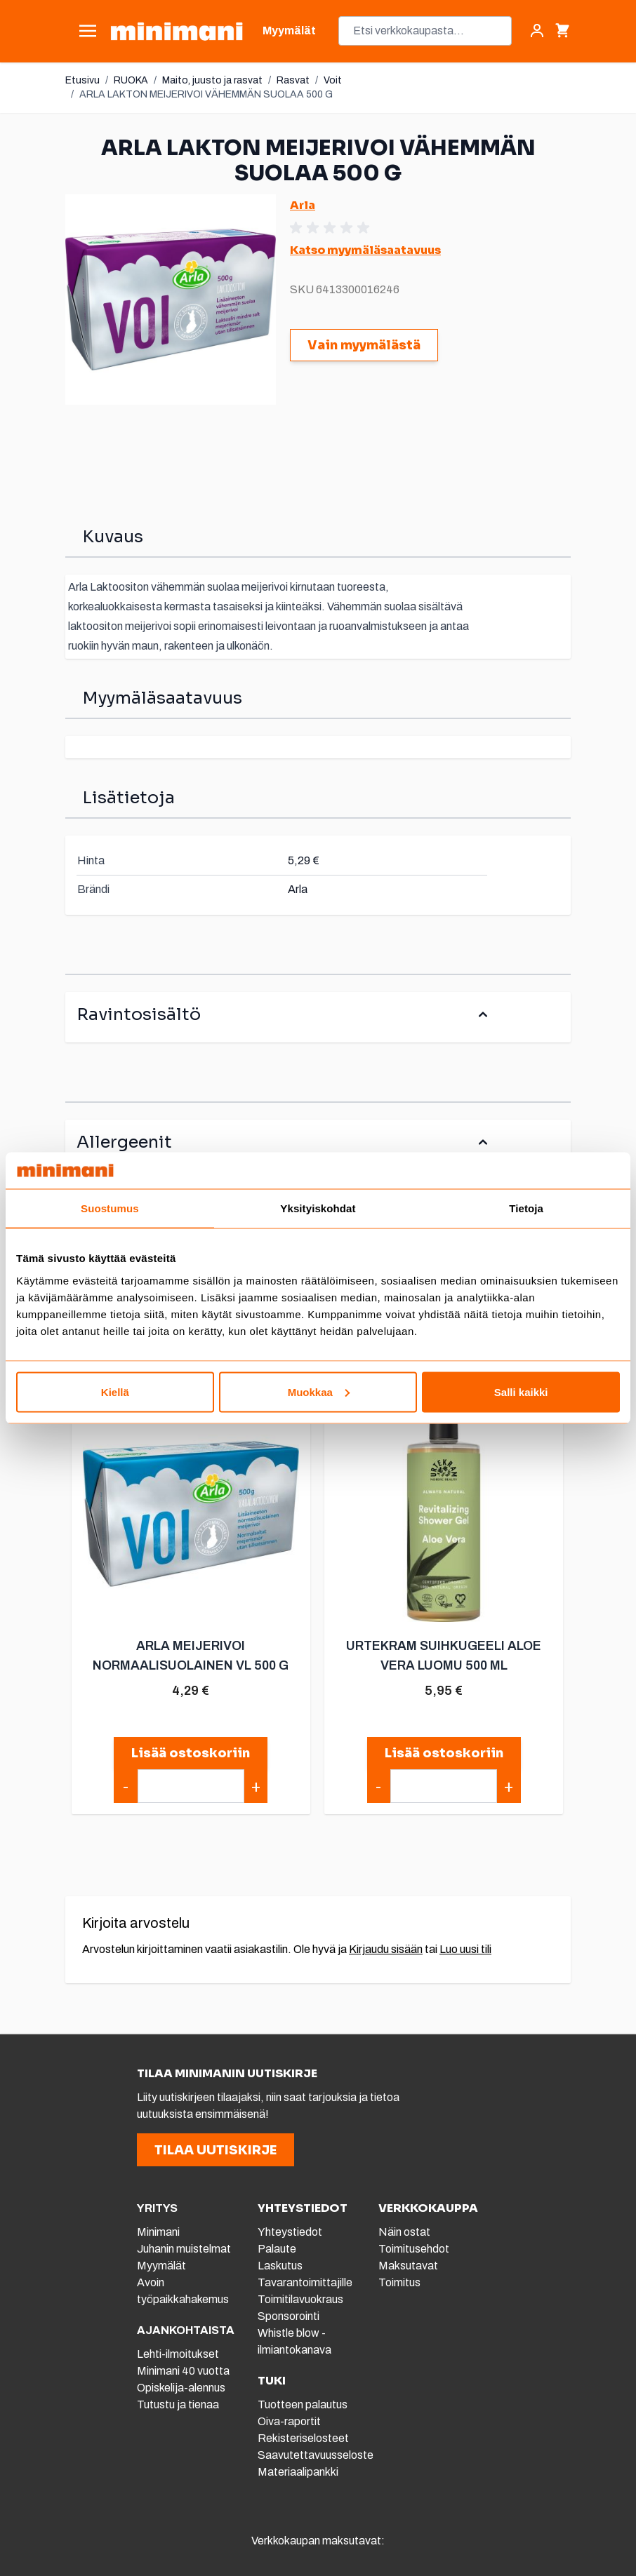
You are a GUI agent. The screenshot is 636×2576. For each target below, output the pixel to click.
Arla (302, 205)
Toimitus (399, 2282)
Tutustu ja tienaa (178, 2404)
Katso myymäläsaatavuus (365, 250)
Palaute (277, 2249)
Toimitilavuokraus (300, 2299)
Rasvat (293, 80)
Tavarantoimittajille (305, 2282)
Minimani (158, 2232)
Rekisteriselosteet (303, 2438)
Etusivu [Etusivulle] (82, 80)
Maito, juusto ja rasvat (212, 80)
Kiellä (115, 1391)
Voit (333, 80)
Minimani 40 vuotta (183, 2371)
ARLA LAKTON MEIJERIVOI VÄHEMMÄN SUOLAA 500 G (206, 94)
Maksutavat (408, 2266)
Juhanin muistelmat (184, 2249)
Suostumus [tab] (110, 1208)
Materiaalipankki (298, 2472)
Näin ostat (404, 2232)
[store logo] (176, 31)
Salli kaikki (521, 1391)
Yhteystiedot (290, 2232)
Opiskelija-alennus (181, 2388)
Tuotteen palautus (304, 2404)
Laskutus (280, 2266)
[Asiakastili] (537, 30)
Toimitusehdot (413, 2249)
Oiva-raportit (289, 2421)
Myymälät (161, 2266)
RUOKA (131, 80)
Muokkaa (319, 1391)
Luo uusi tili (465, 1949)
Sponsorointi (288, 2316)
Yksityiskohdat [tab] (317, 1208)
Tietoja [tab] (526, 1208)
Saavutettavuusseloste (315, 2455)
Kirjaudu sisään (386, 1949)
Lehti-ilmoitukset (178, 2354)
